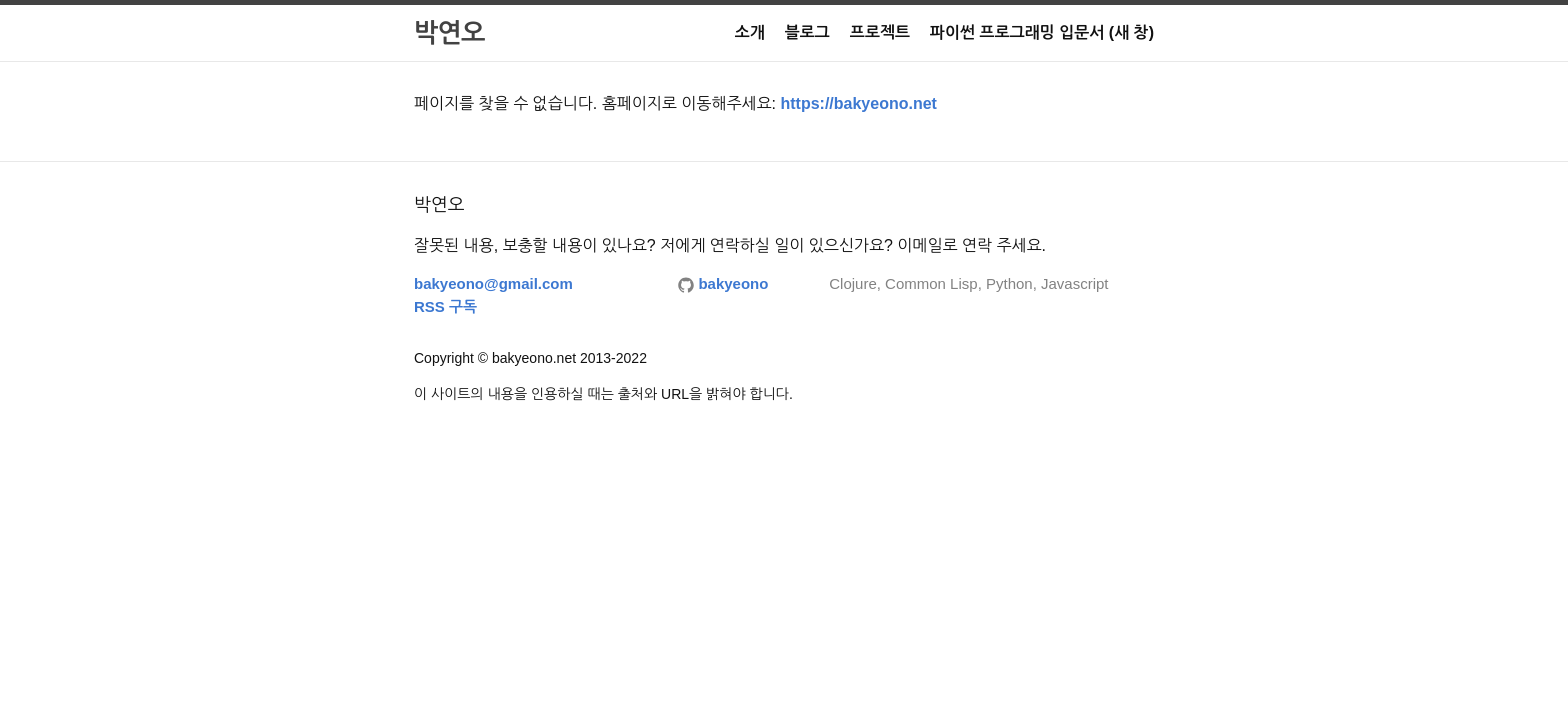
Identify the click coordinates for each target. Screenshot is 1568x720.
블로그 (807, 32)
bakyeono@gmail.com (493, 283)
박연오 (449, 33)
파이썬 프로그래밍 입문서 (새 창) (1042, 32)
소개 (750, 32)
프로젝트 (880, 32)
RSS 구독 (445, 306)
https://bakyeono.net (858, 103)
